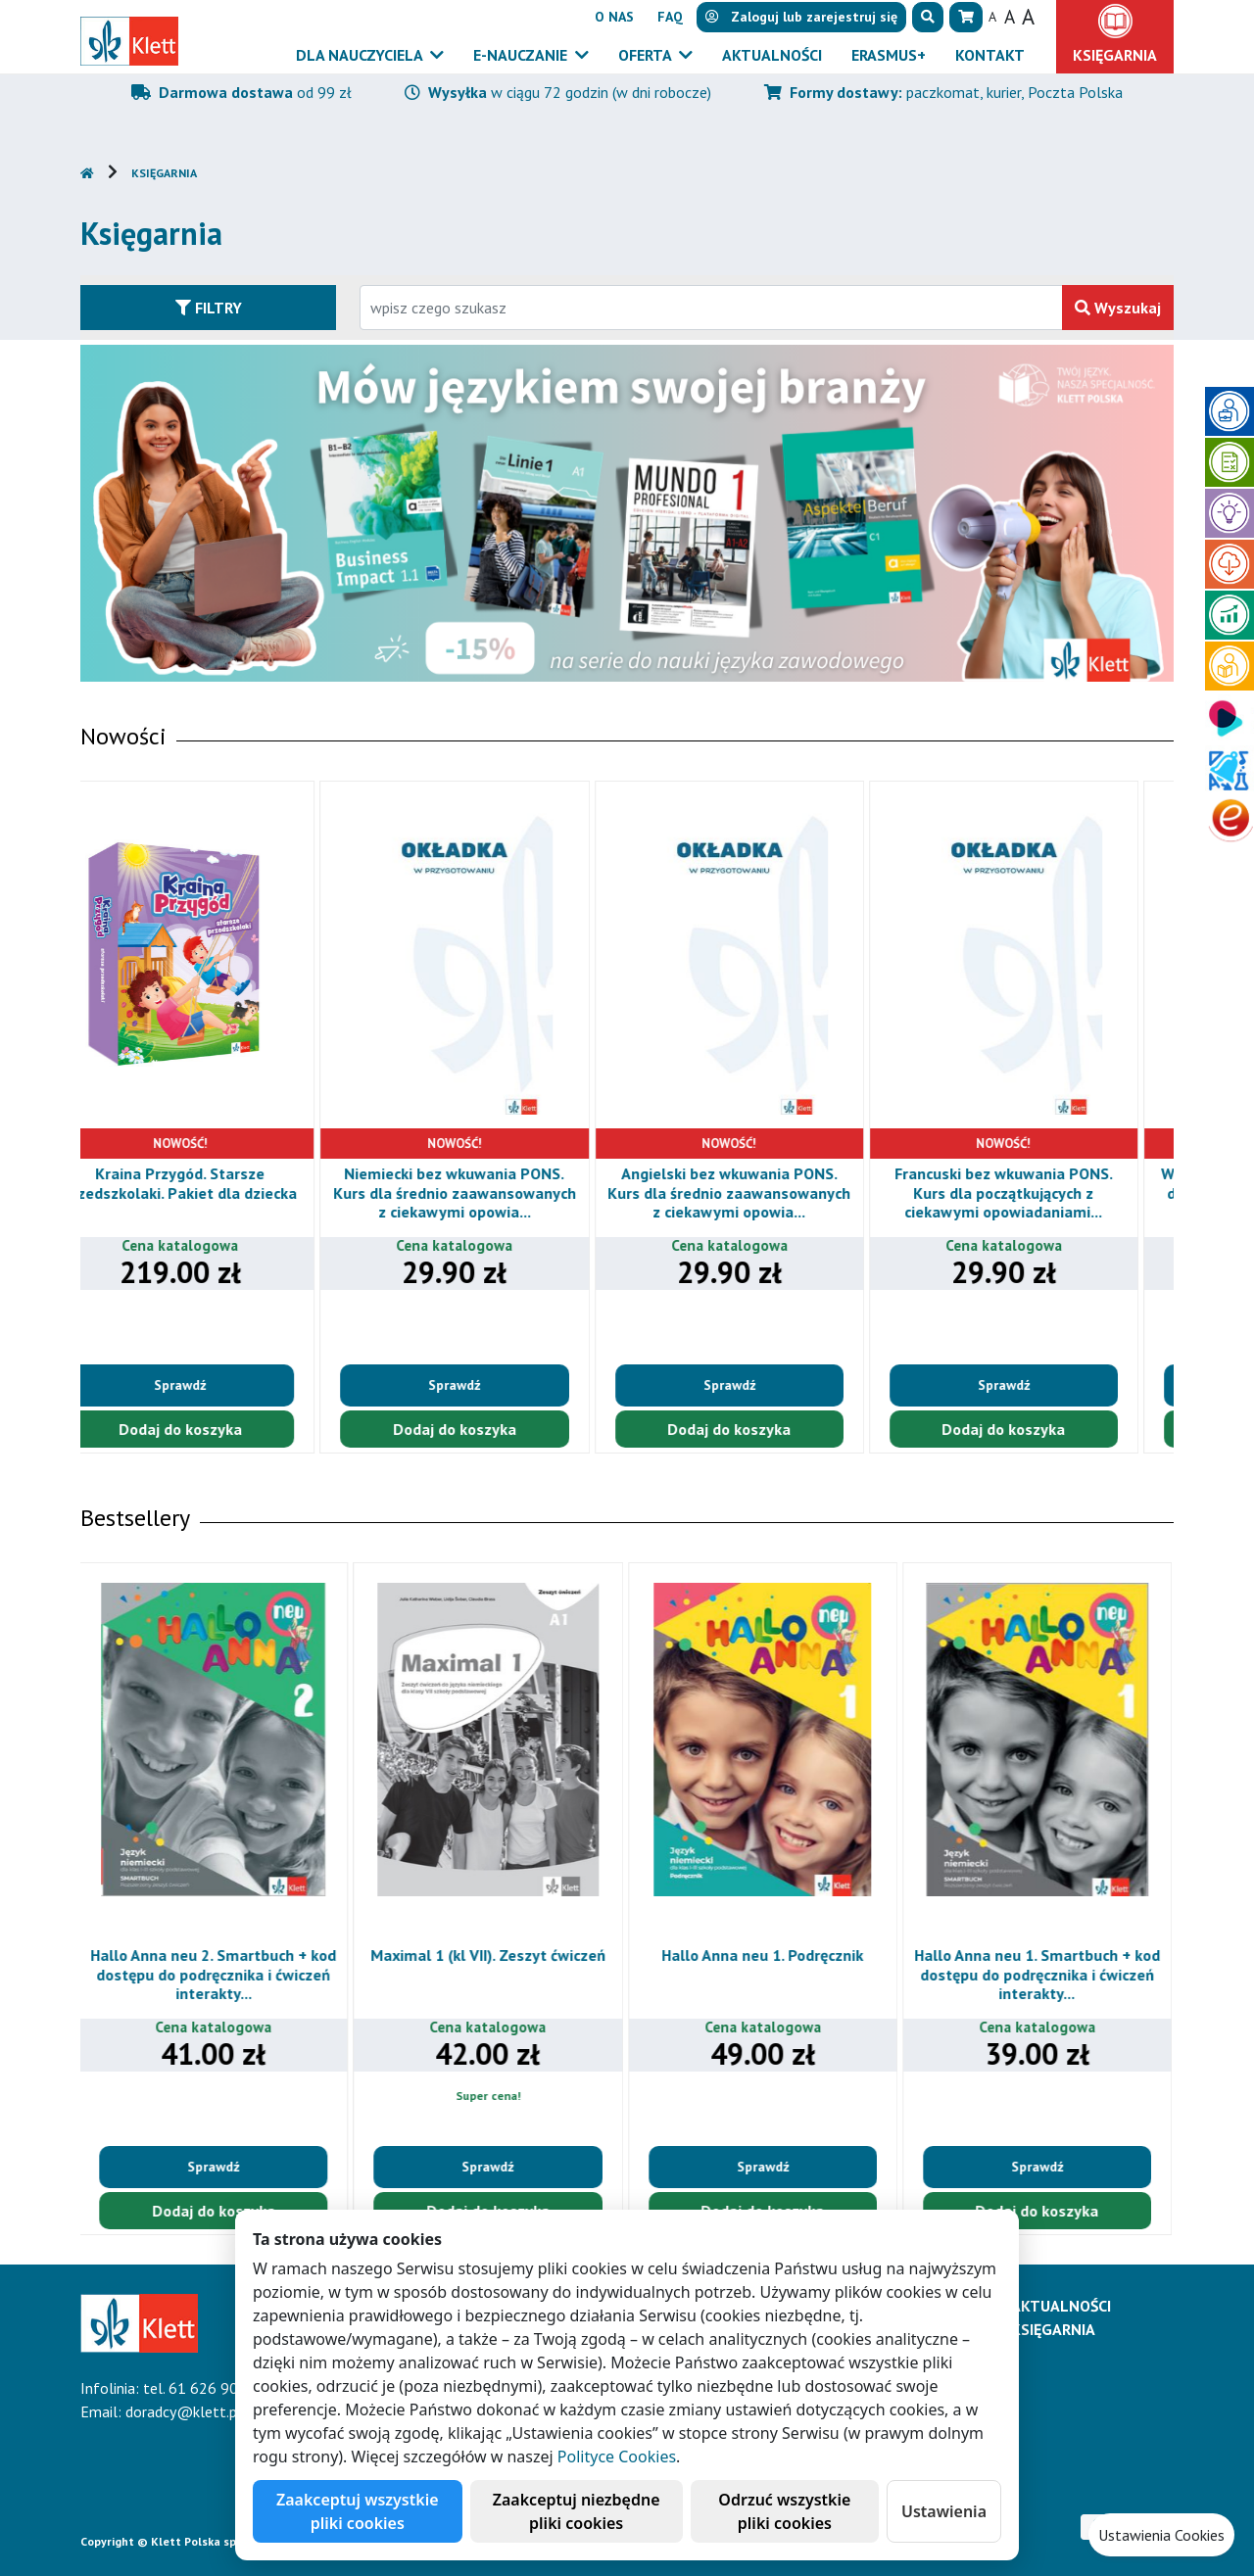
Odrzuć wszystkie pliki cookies (784, 2511)
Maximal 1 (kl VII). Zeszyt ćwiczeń (489, 1955)
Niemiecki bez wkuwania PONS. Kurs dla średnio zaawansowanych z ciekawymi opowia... (489, 1192)
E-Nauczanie (522, 55)
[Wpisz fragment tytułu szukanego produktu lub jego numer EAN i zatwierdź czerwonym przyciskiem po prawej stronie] (711, 307)
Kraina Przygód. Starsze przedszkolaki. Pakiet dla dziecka (215, 1183)
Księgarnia (164, 173)
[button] (927, 17)
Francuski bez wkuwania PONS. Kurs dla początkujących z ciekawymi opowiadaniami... (1039, 1192)
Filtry (208, 307)
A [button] (992, 16)
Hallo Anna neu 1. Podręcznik (764, 1955)
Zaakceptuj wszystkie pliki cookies (357, 2511)
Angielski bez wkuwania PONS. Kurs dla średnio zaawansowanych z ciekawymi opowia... (764, 1192)
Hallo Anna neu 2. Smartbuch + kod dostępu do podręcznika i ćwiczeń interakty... (215, 1973)
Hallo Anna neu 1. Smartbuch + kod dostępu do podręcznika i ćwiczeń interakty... (1039, 1973)
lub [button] (801, 16)
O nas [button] (614, 16)
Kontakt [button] (990, 55)
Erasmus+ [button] (888, 55)
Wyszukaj (1118, 307)
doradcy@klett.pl (183, 2411)
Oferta (646, 55)
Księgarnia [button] (1115, 55)
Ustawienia (944, 2511)
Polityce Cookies (616, 2456)
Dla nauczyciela (361, 55)
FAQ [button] (670, 16)
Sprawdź (215, 1385)
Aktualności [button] (772, 55)
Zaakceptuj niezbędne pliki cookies (576, 2511)
